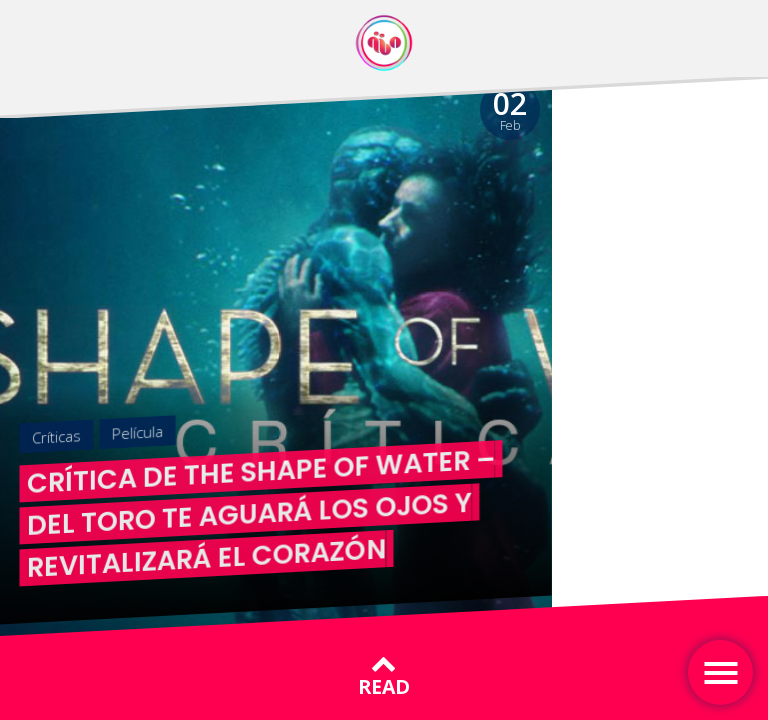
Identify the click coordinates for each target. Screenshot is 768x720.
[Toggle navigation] (720, 672)
